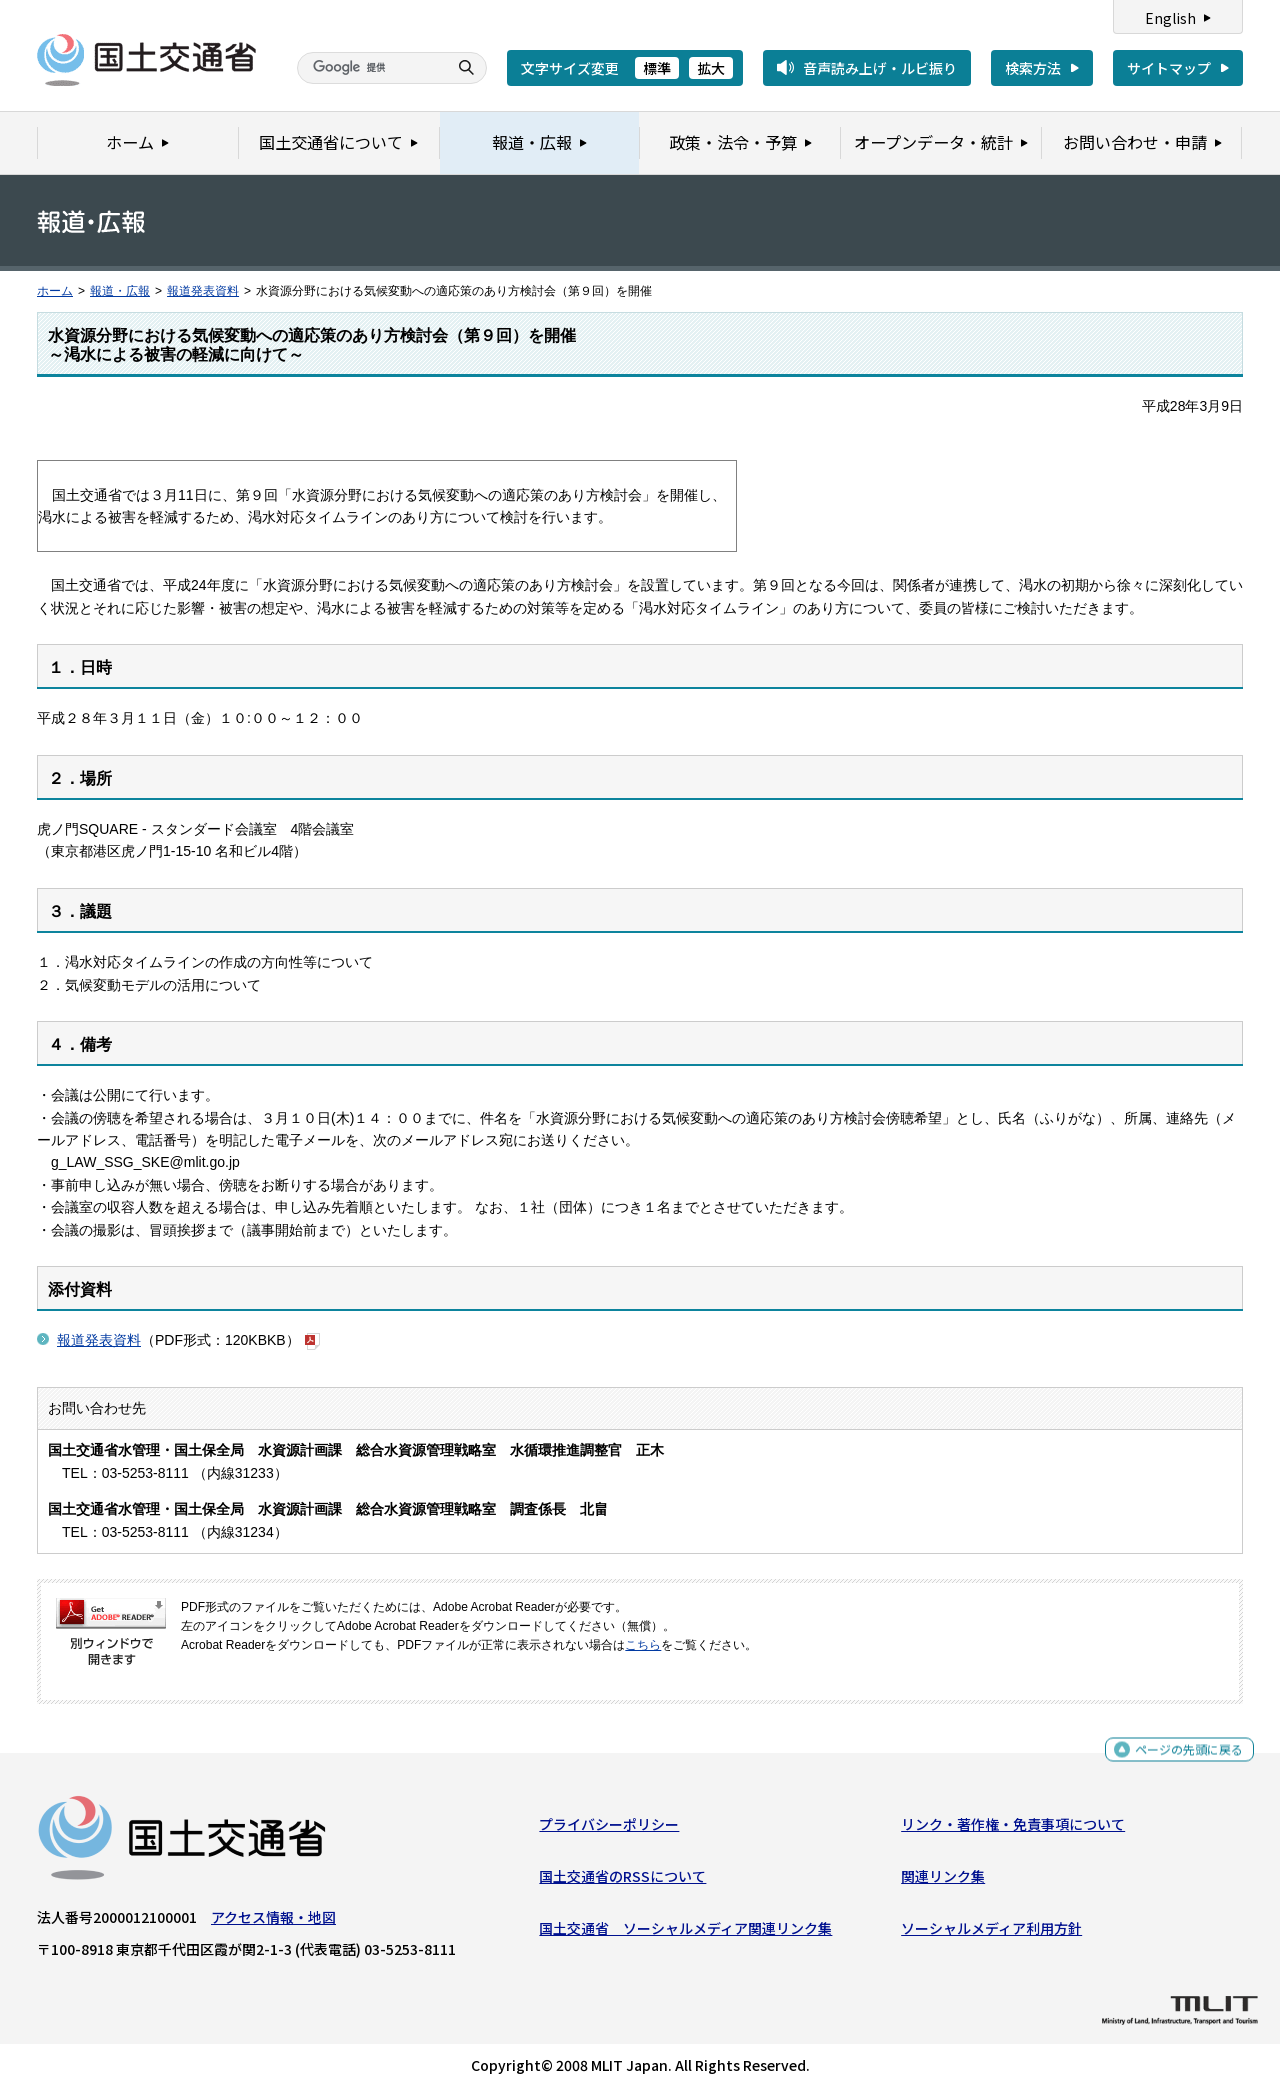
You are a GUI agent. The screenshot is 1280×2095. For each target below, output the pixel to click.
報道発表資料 (203, 291)
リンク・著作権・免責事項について (1013, 1828)
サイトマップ (1169, 68)
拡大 (711, 68)
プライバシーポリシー (609, 1828)
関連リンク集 (943, 1881)
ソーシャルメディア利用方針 (991, 1933)
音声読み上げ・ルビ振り (880, 68)
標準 (657, 68)
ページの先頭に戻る (1181, 1756)
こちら (643, 1645)
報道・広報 (120, 291)
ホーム (55, 291)
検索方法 (1033, 68)
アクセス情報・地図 (273, 1921)
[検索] (370, 68)
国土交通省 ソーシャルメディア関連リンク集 (685, 1933)
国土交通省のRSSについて (622, 1881)
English (1170, 18)
